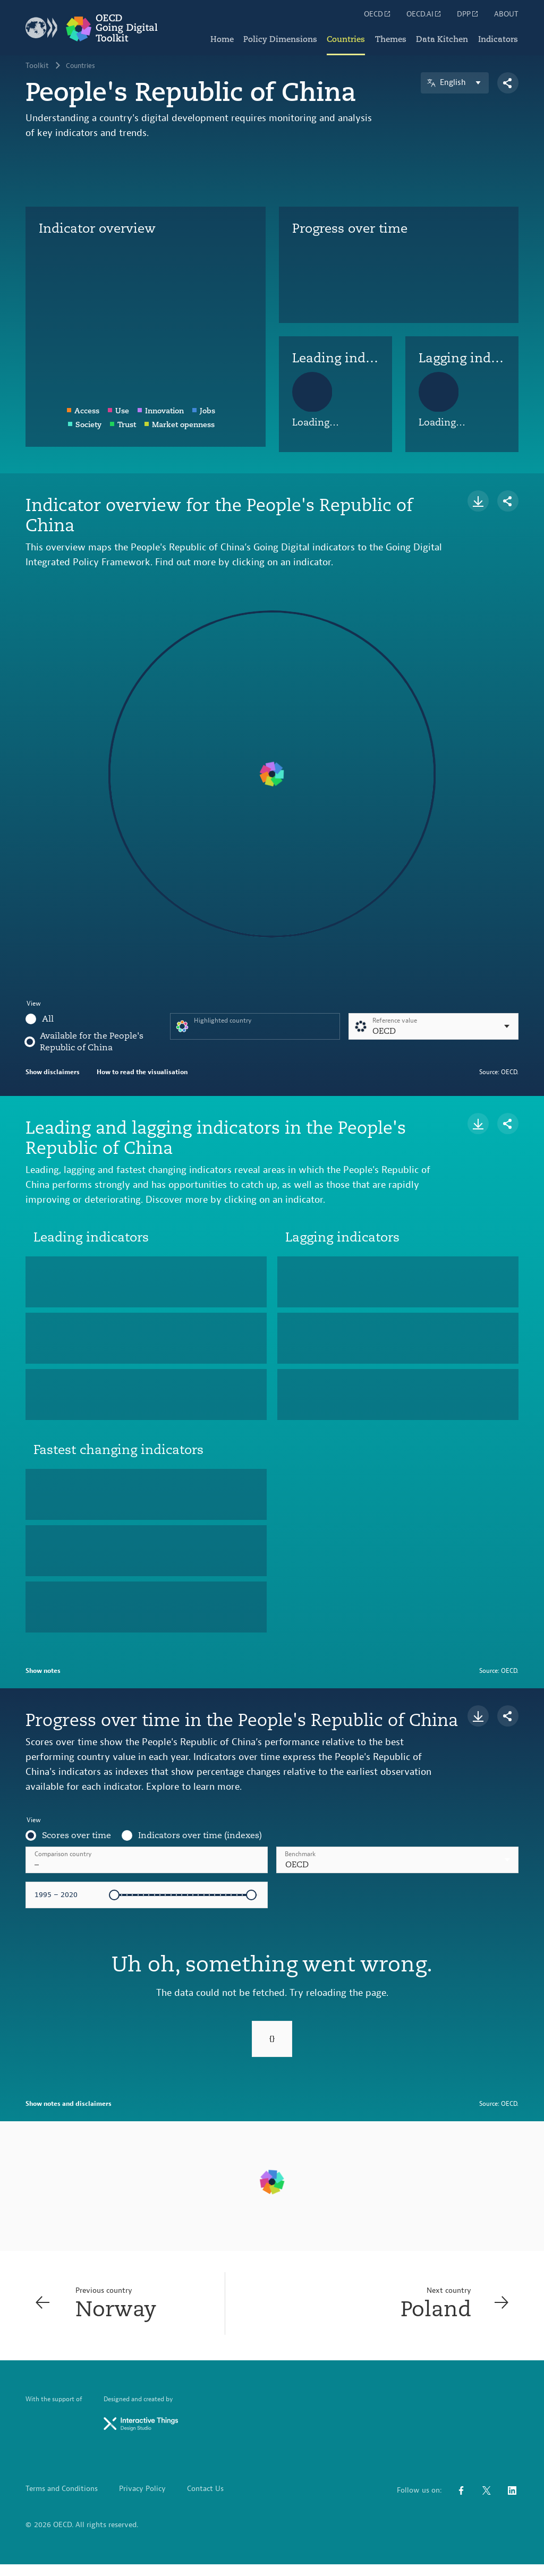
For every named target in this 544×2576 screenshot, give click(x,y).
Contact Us (205, 2500)
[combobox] (397, 1860)
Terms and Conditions (62, 2500)
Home (216, 37)
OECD (378, 14)
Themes (388, 37)
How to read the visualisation (142, 1072)
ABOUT (506, 14)
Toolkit (37, 66)
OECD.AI (424, 14)
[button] (397, 1860)
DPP (468, 14)
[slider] (114, 1895)
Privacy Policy (142, 2500)
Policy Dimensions (275, 37)
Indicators (497, 37)
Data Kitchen (441, 37)
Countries (342, 37)
